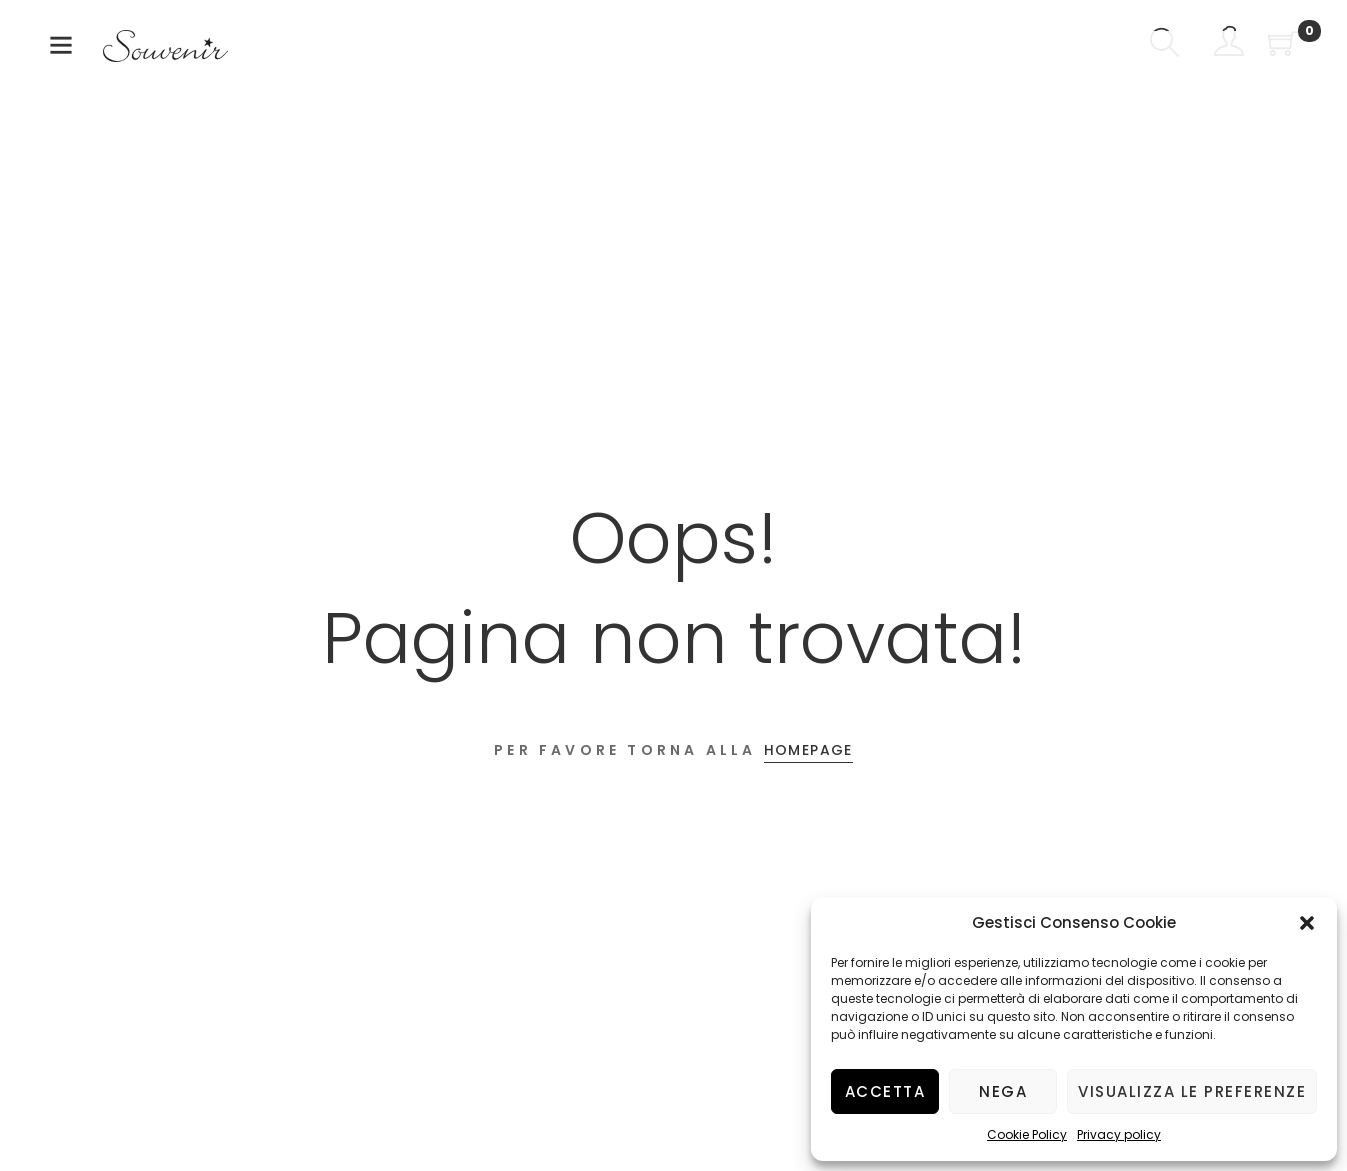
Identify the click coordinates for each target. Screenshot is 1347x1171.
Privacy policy (1119, 1134)
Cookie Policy (1027, 1134)
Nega (1003, 1091)
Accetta (885, 1091)
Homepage (808, 750)
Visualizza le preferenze (1192, 1091)
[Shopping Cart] (1283, 46)
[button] (1307, 923)
